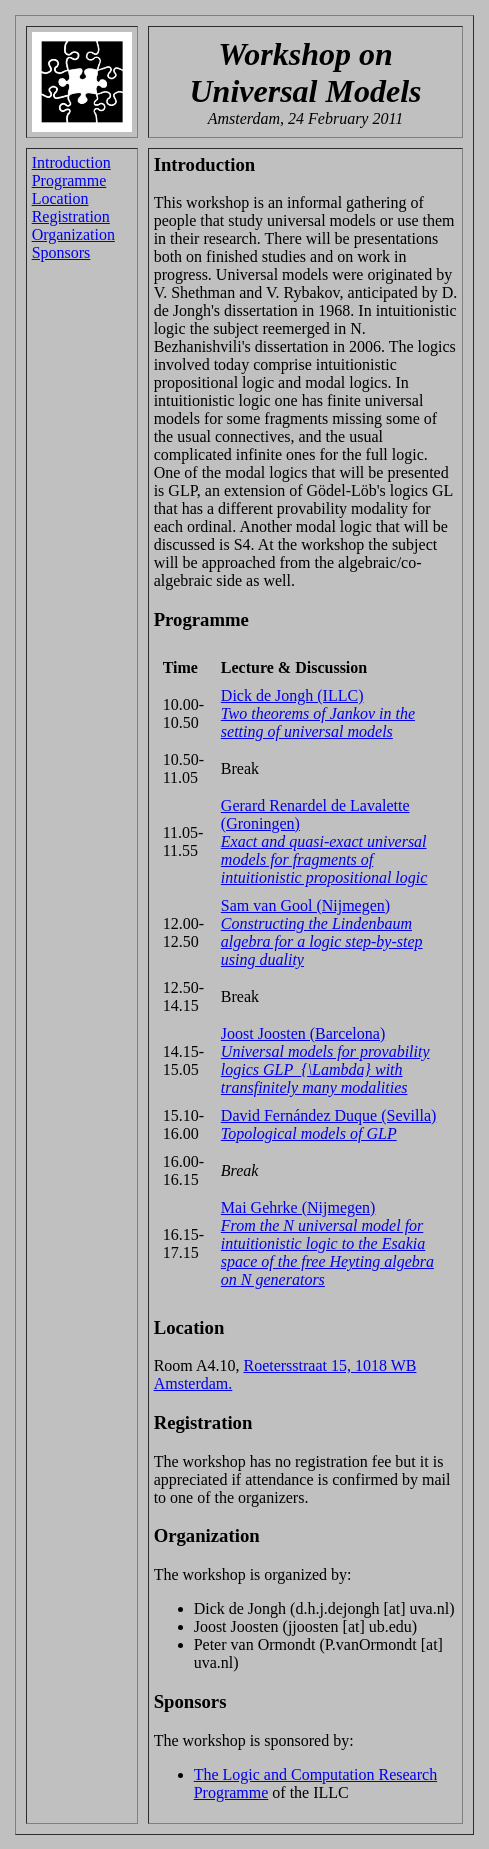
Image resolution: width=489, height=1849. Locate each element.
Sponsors (61, 252)
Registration (71, 216)
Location (60, 198)
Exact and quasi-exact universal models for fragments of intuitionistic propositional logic (324, 859)
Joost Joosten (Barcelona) (303, 1033)
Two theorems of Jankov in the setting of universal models (318, 722)
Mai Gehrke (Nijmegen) (298, 1207)
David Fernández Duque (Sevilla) (328, 1115)
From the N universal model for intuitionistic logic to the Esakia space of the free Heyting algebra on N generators (327, 1252)
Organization (73, 234)
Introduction (71, 162)
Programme (69, 180)
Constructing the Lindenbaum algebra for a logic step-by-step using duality (322, 941)
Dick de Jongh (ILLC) (292, 695)
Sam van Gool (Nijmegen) (305, 905)
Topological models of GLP (309, 1133)
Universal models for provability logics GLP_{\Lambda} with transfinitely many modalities (325, 1069)
